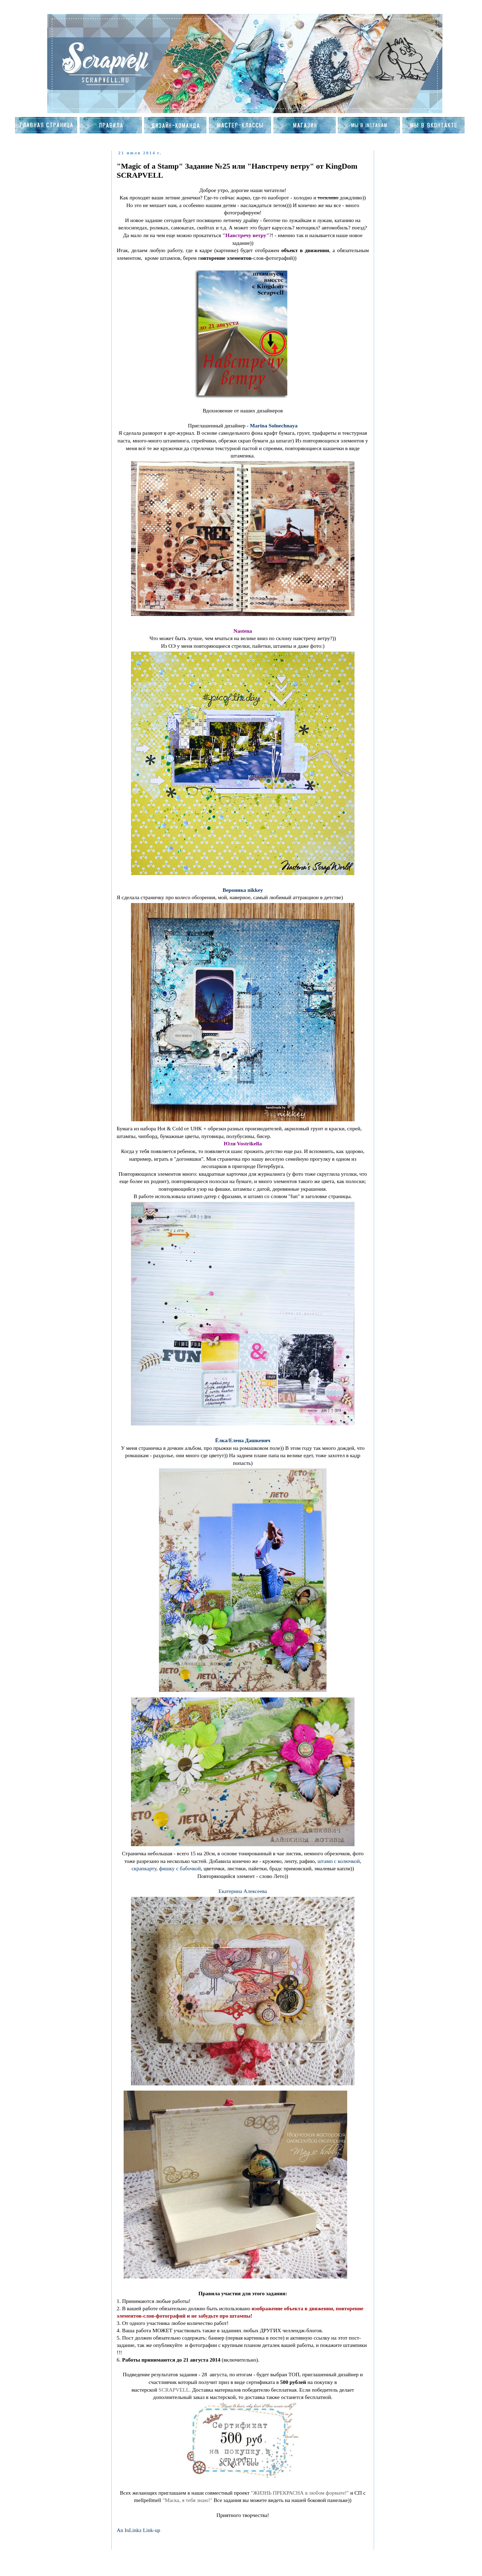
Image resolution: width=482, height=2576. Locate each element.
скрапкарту (143, 1868)
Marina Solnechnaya (274, 425)
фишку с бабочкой (180, 1868)
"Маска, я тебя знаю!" (187, 2500)
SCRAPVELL (174, 2390)
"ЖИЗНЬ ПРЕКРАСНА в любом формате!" (300, 2493)
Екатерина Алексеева (243, 1891)
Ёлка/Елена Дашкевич (242, 1440)
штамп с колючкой (338, 1861)
